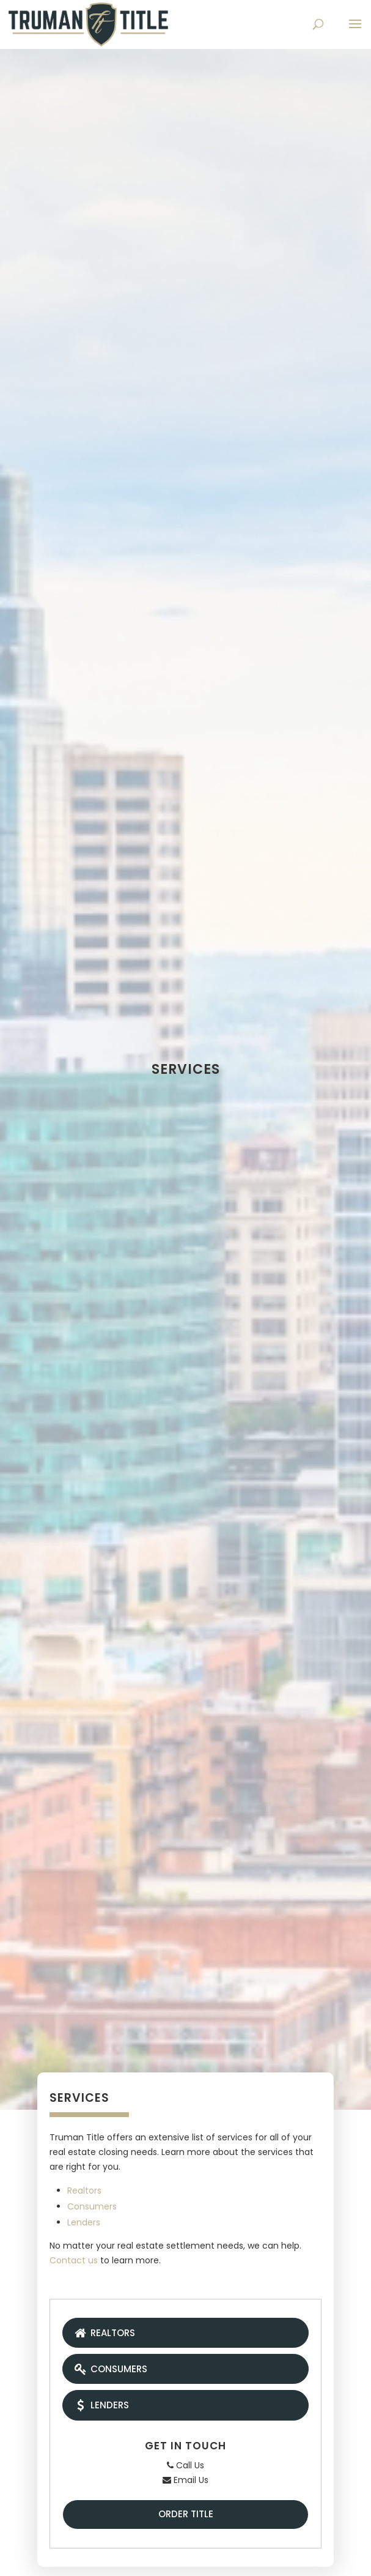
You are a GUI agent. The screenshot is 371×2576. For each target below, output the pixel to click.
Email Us (185, 2480)
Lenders (83, 2222)
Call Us (185, 2465)
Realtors (84, 2190)
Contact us (74, 2260)
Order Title (185, 2513)
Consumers (92, 2206)
